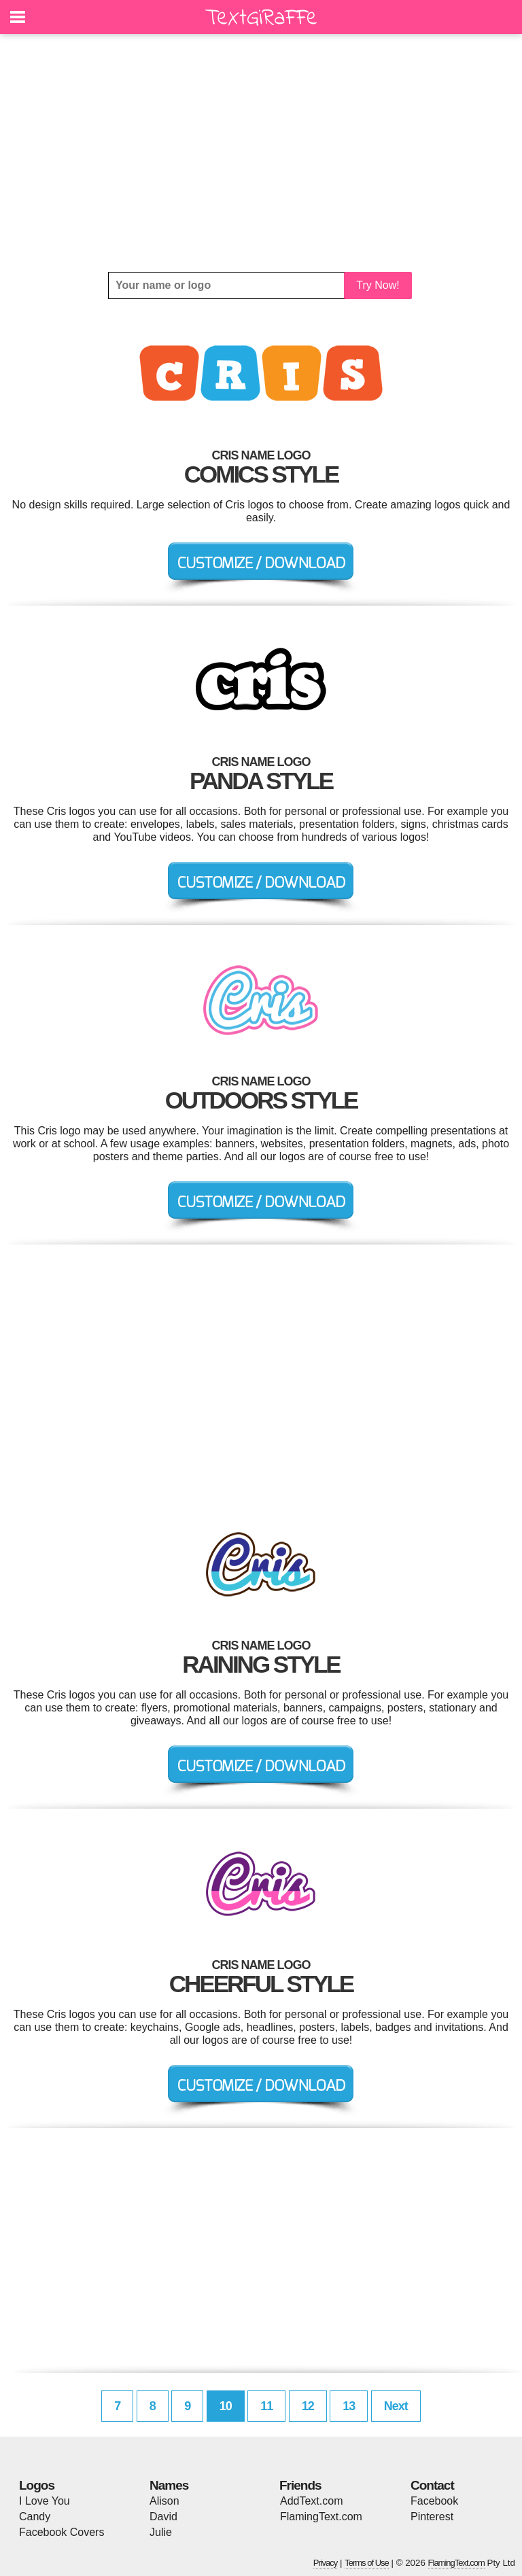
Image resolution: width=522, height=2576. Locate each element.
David (163, 2516)
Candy (34, 2516)
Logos (36, 2485)
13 (349, 2406)
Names (169, 2485)
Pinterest (432, 2516)
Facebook (434, 2501)
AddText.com (311, 2501)
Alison (164, 2501)
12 (308, 2406)
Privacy (325, 2563)
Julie (161, 2532)
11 (266, 2406)
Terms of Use (367, 2563)
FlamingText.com (321, 2516)
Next (396, 2406)
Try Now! (377, 285)
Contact (432, 2485)
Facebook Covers (61, 2532)
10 (226, 2406)
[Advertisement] (261, 153)
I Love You (44, 2501)
